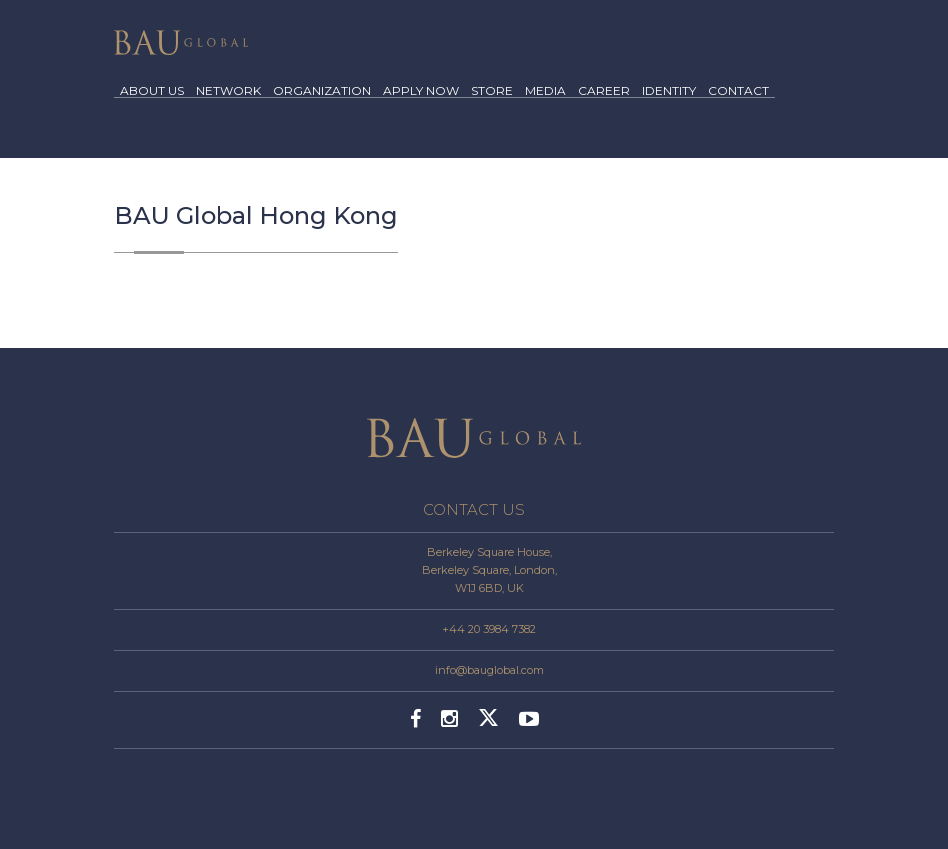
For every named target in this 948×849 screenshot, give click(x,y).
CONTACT (738, 91)
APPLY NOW (421, 91)
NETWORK (228, 91)
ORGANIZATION (322, 91)
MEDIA (545, 91)
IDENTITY (669, 91)
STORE (492, 91)
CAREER (604, 91)
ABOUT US (152, 91)
